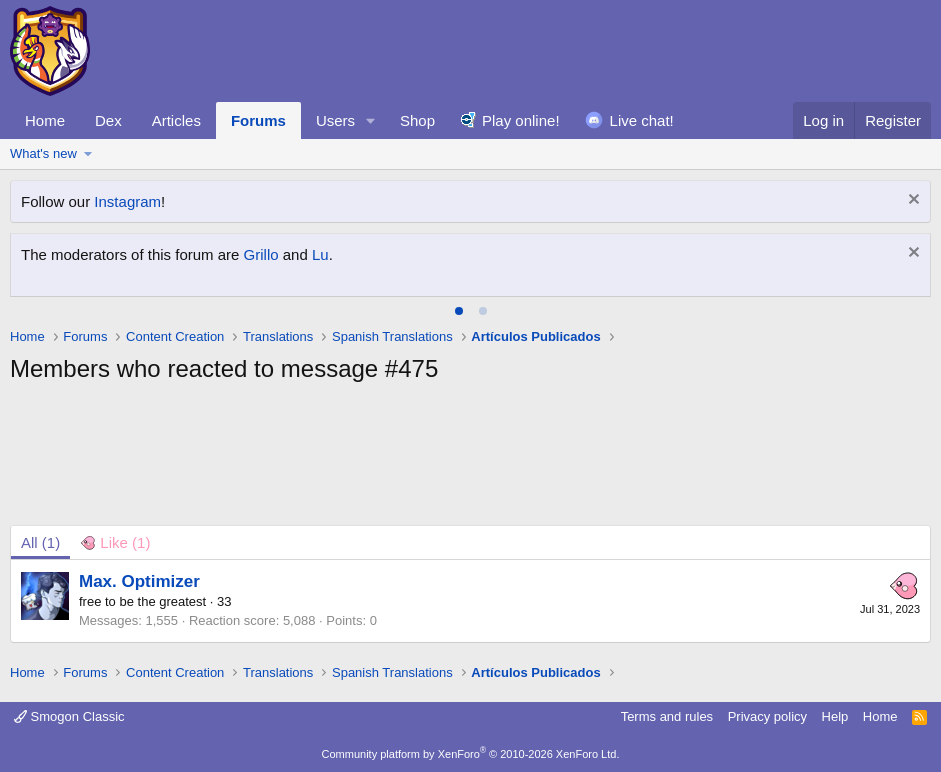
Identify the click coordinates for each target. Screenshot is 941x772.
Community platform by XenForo (471, 754)
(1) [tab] (40, 542)
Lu (320, 254)
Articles (176, 120)
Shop (417, 120)
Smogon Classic (69, 716)
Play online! (521, 120)
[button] (371, 120)
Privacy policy (767, 716)
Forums (258, 120)
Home (45, 120)
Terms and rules (667, 716)
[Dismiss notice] (911, 201)
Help (835, 716)
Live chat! (642, 120)
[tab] (459, 311)
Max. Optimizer (139, 581)
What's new (43, 153)
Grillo (261, 254)
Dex (108, 120)
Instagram (127, 201)
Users (335, 120)
